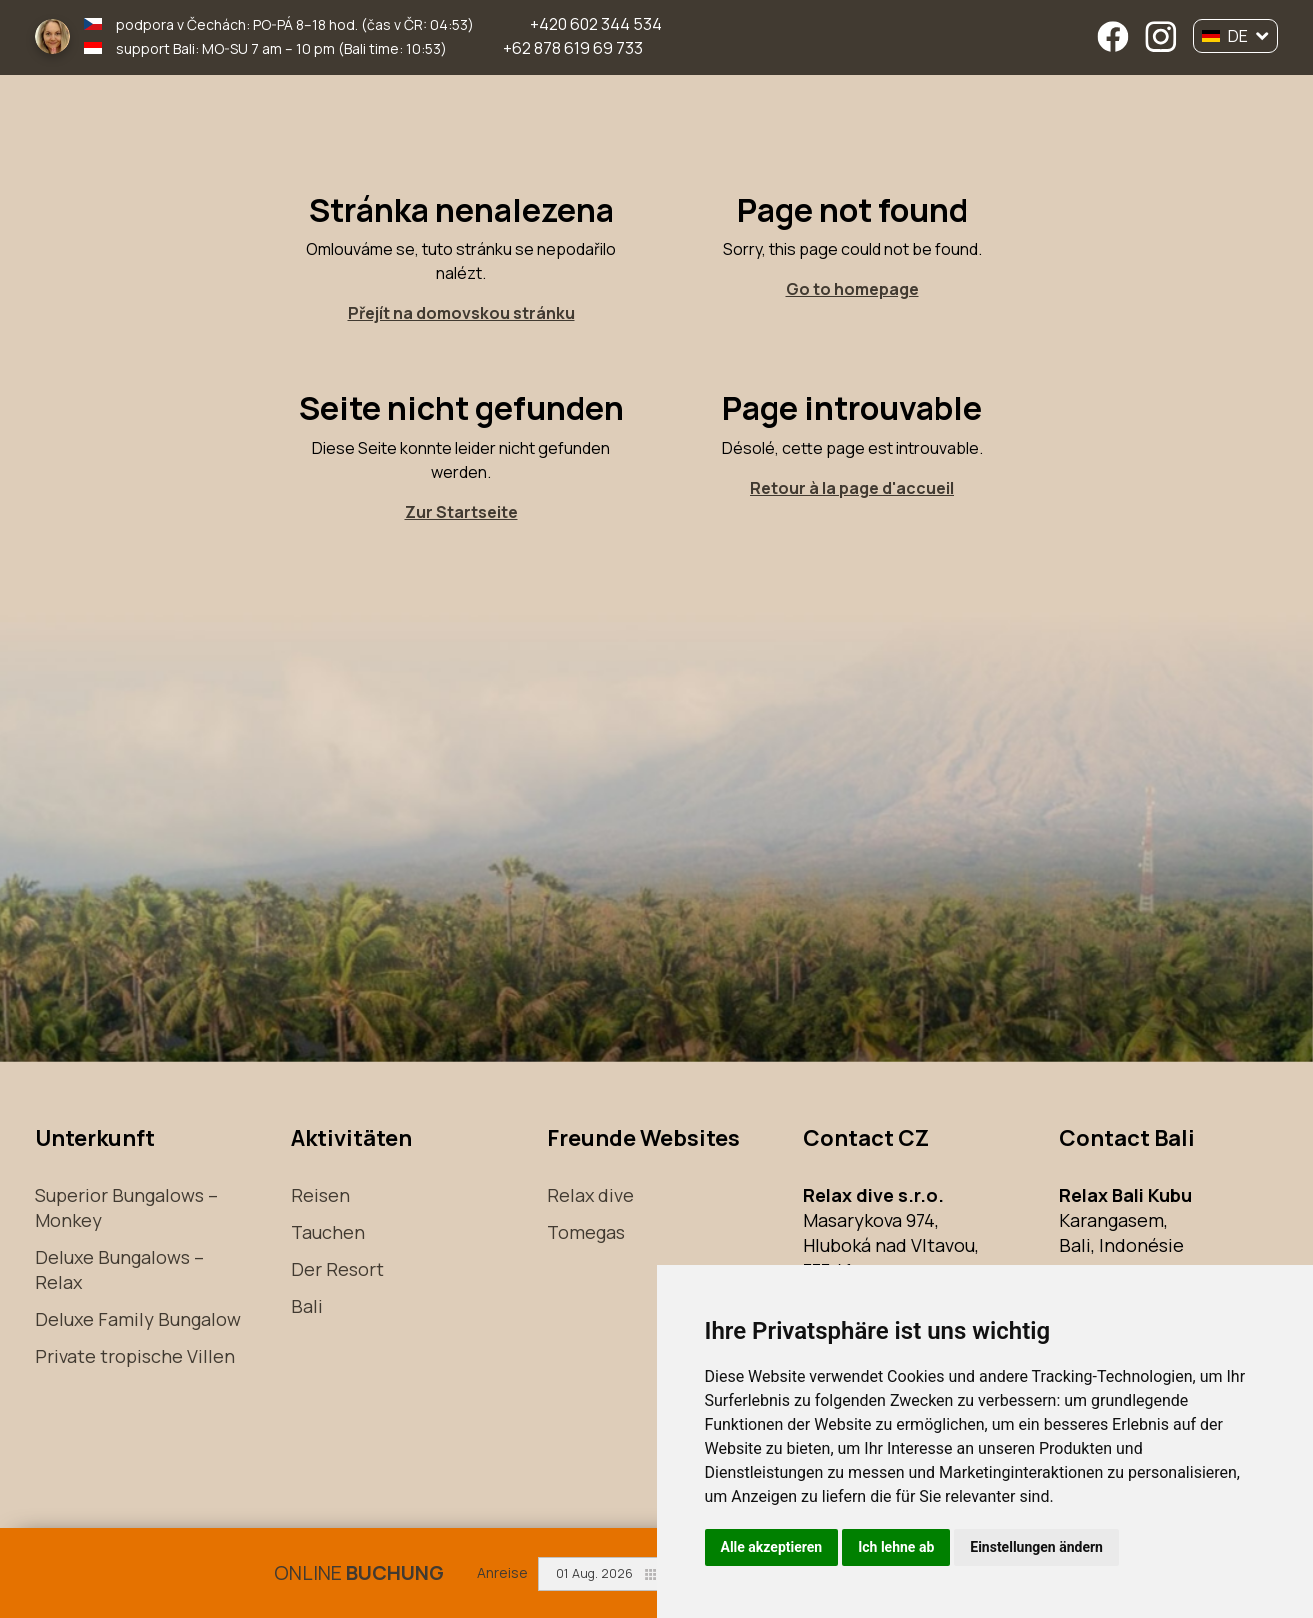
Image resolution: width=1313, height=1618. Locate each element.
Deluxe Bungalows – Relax (119, 1269)
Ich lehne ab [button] (896, 1547)
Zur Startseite (461, 512)
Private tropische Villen (135, 1356)
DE (1235, 36)
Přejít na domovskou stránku (461, 313)
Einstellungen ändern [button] (1036, 1547)
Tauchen (328, 1232)
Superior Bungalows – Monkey (126, 1207)
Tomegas (586, 1232)
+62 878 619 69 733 (573, 48)
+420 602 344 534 (596, 24)
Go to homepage (852, 289)
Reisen (320, 1195)
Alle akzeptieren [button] (772, 1547)
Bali (307, 1306)
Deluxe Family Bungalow (138, 1319)
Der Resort (337, 1269)
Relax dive (590, 1195)
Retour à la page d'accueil (852, 488)
